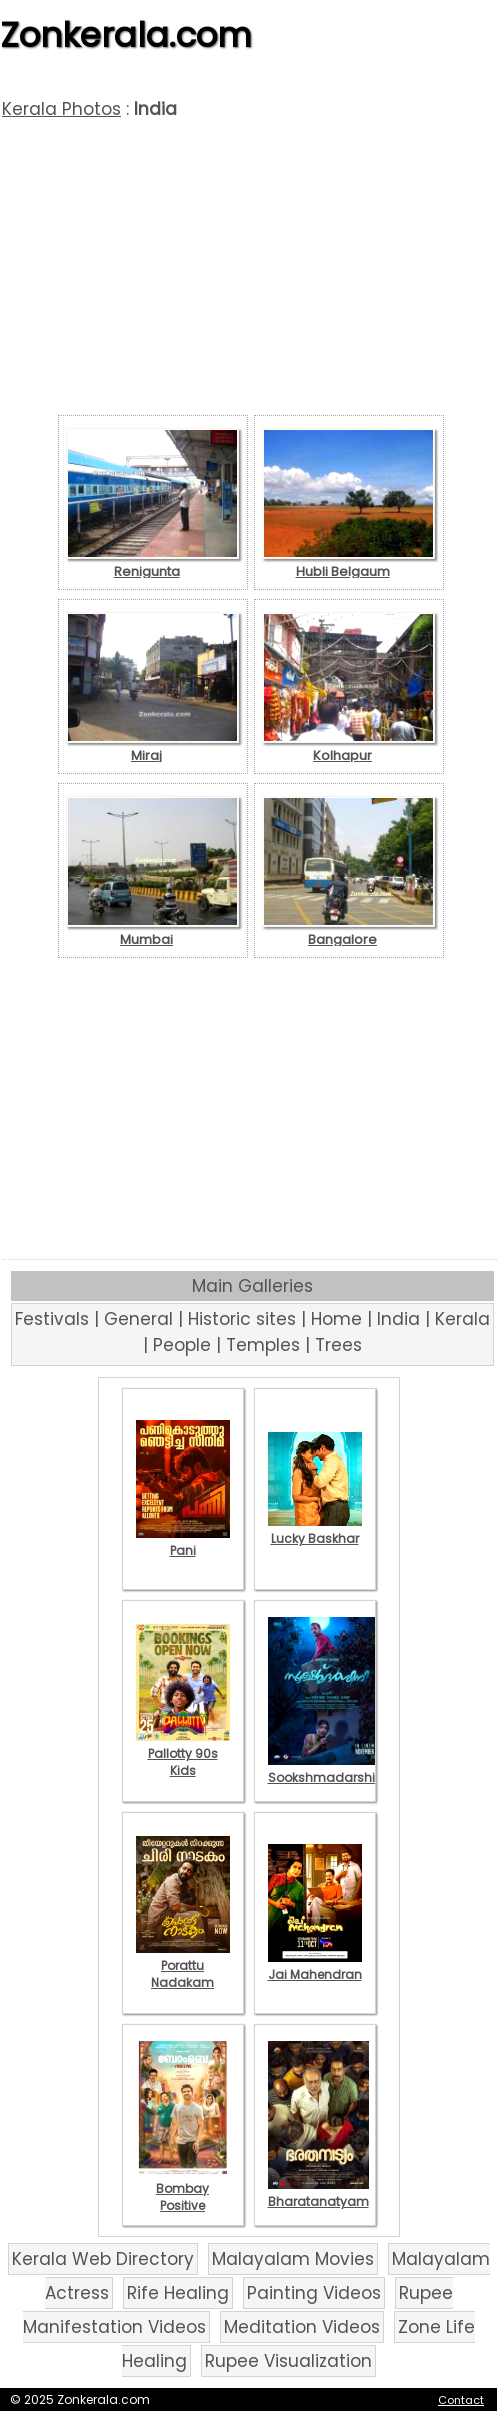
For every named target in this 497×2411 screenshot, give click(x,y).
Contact (461, 2400)
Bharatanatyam (318, 2193)
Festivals (52, 1319)
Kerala (462, 1319)
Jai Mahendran (315, 1966)
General (138, 1319)
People (182, 1345)
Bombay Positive (183, 2188)
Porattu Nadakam (183, 1965)
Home (336, 1319)
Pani (183, 1542)
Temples (263, 1345)
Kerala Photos (61, 109)
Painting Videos (314, 2293)
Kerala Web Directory (103, 2259)
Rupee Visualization (288, 2361)
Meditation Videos (302, 2327)
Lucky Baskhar (315, 1530)
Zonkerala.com (126, 35)
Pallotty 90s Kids (183, 1753)
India (398, 1319)
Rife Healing (178, 2293)
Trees (338, 1345)
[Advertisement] (250, 270)
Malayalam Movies (293, 2259)
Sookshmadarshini (327, 1769)
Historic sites (242, 1319)
